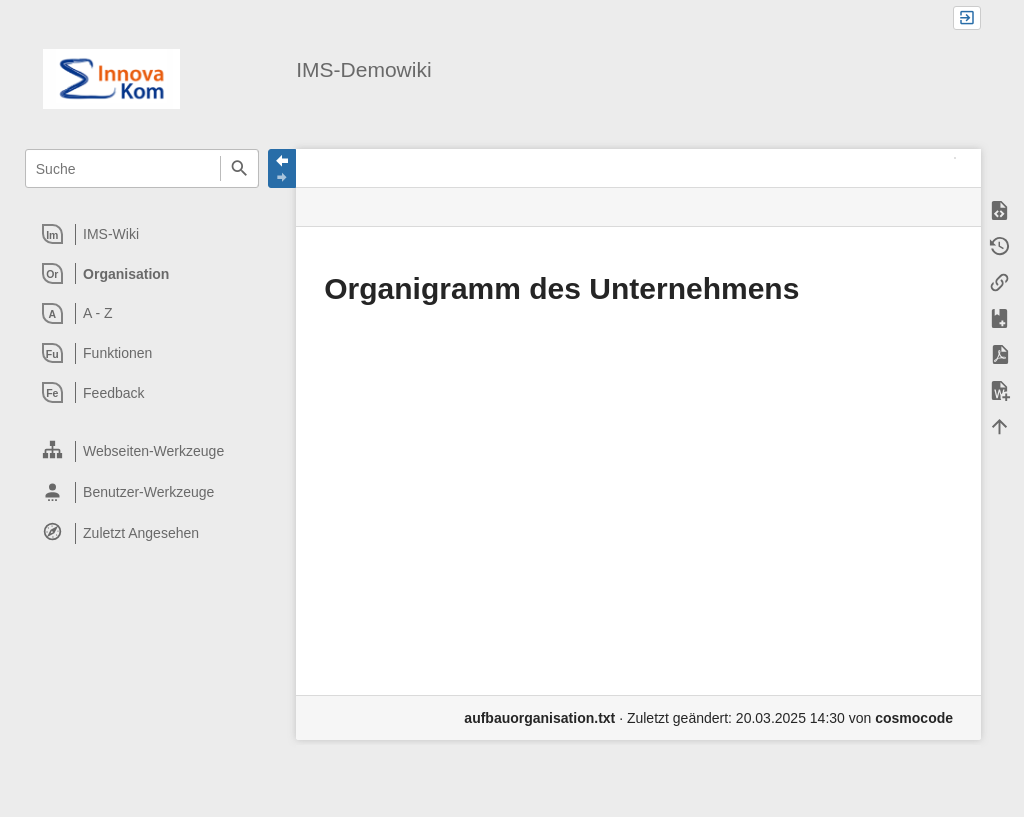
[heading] (142, 234)
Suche (239, 168)
